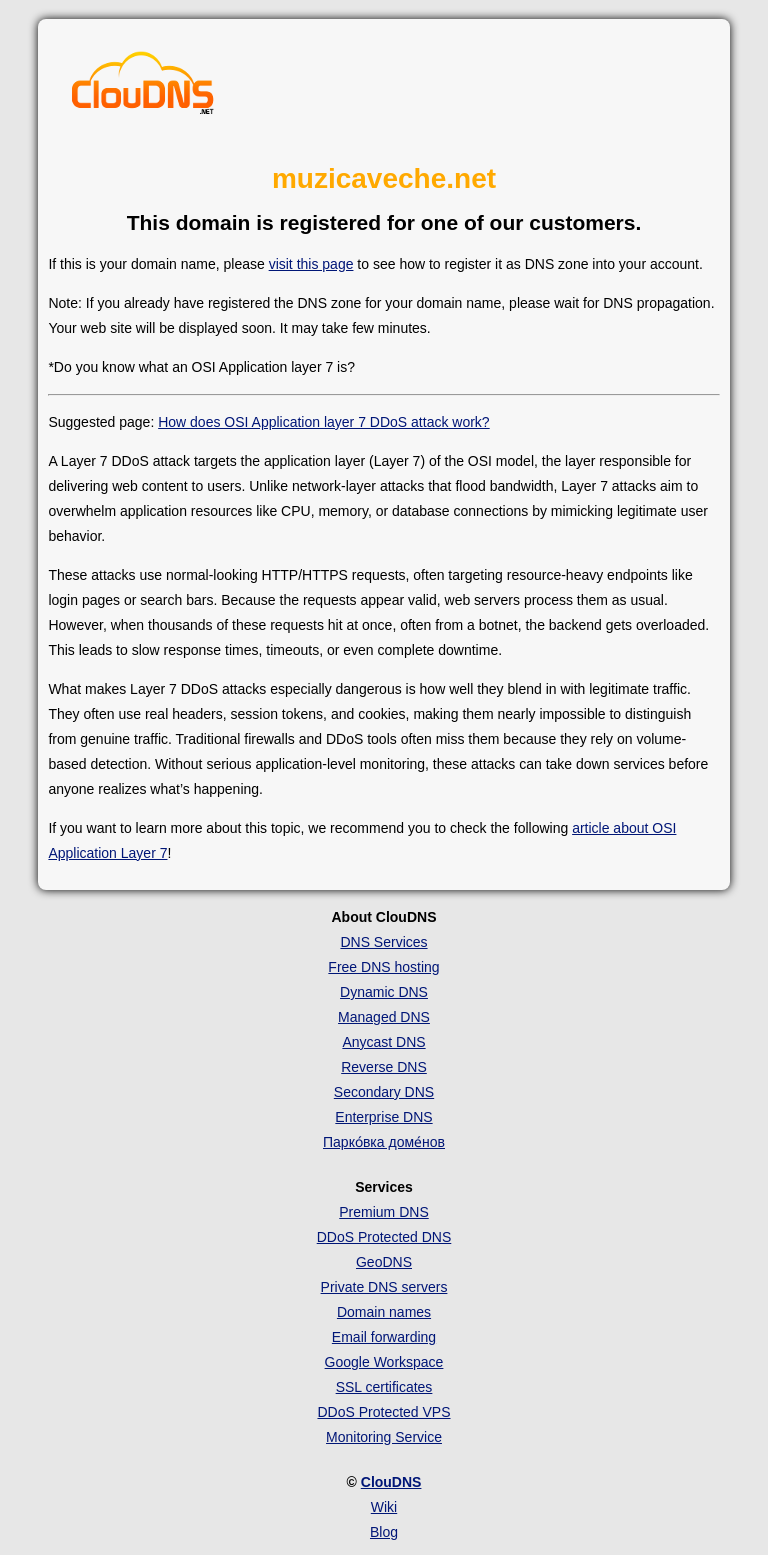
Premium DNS (383, 1212)
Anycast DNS (383, 1042)
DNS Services (383, 942)
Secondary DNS (384, 1092)
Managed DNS (384, 1017)
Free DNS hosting (383, 967)
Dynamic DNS (384, 992)
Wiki (384, 1507)
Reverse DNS (384, 1067)
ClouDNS (391, 1482)
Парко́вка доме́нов (384, 1142)
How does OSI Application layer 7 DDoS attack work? (324, 422)
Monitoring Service (384, 1437)
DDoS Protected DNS (384, 1237)
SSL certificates (384, 1387)
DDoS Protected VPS (383, 1412)
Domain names (384, 1312)
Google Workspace (384, 1362)
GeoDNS (384, 1262)
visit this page (311, 264)
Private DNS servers (384, 1287)
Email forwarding (384, 1337)
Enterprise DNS (383, 1117)
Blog (384, 1532)
